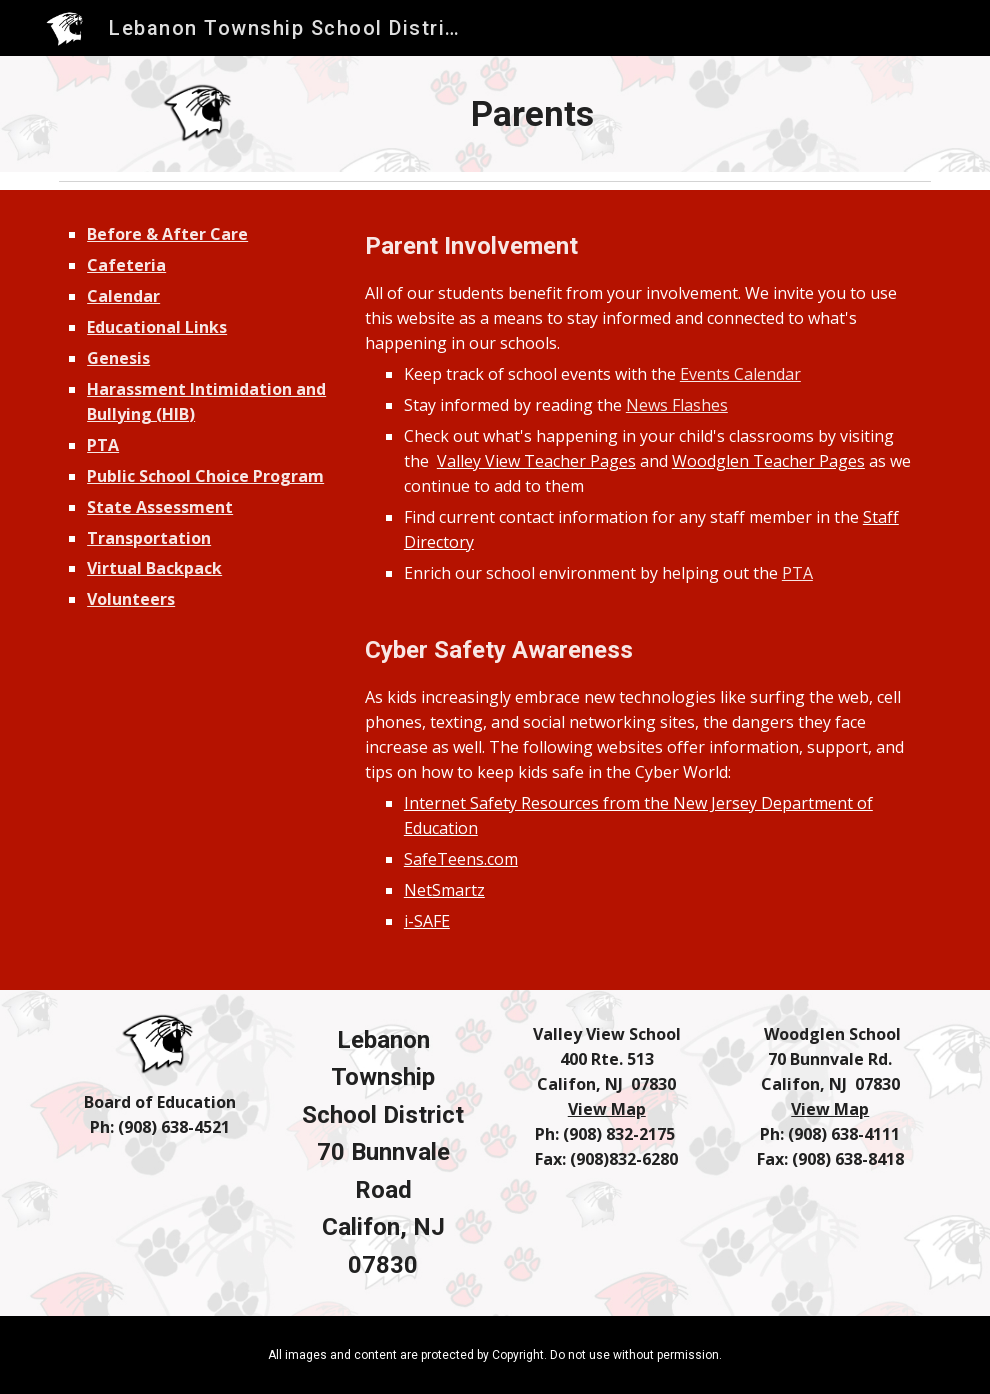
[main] (532, 114)
